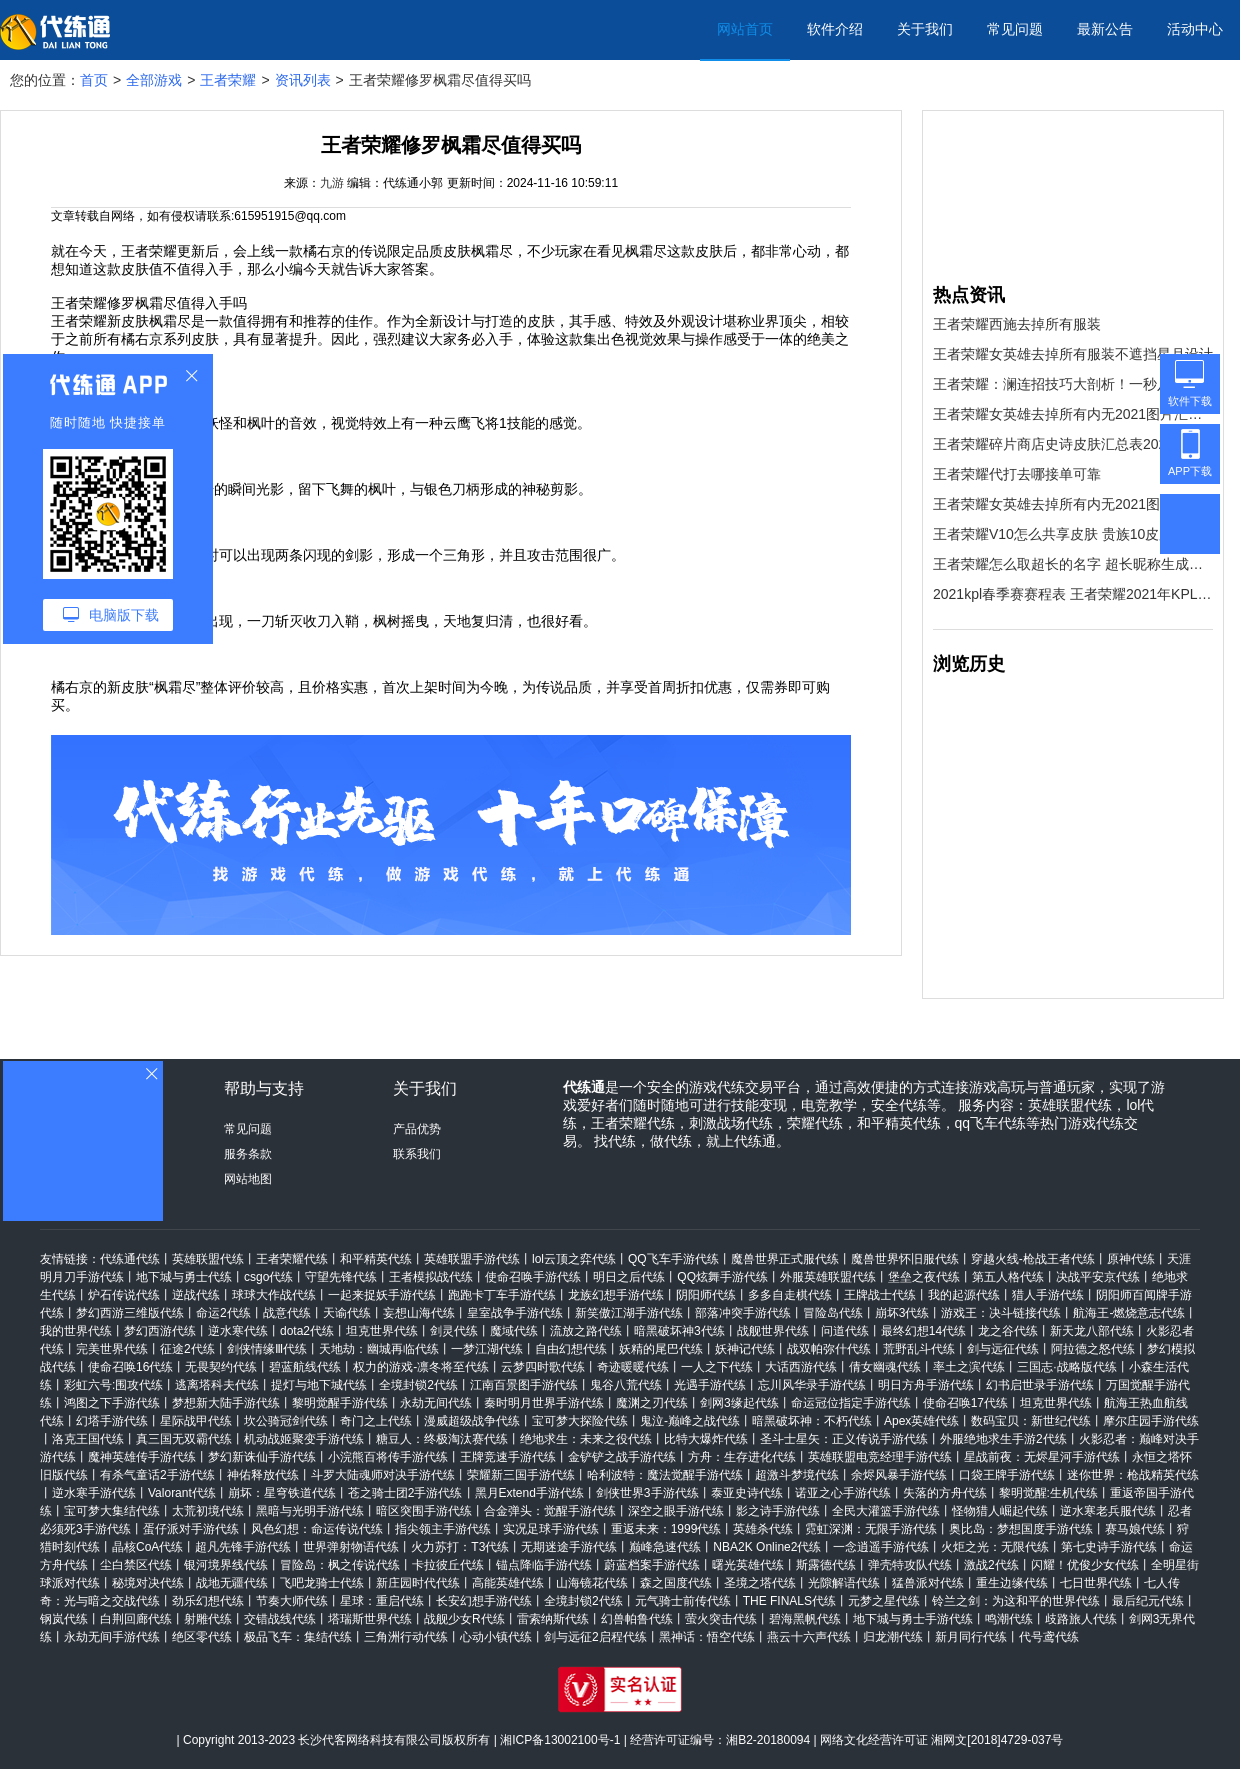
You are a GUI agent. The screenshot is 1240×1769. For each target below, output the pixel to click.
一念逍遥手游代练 (881, 1547)
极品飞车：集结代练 (298, 1637)
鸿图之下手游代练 (112, 1403)
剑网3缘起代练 (739, 1403)
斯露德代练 (826, 1565)
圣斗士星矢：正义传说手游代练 (844, 1439)
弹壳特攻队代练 (910, 1565)
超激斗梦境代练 (797, 1475)
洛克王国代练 (88, 1439)
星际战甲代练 (196, 1421)
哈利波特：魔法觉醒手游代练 (665, 1475)
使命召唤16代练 (130, 1367)
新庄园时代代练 (418, 1583)
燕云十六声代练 (809, 1637)
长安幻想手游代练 (484, 1601)
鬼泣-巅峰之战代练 (690, 1421)
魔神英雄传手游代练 (142, 1457)
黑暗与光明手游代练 (310, 1511)
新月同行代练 (971, 1637)
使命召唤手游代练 (533, 1277)
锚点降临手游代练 (544, 1565)
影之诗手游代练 (778, 1511)
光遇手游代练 (710, 1385)
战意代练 (287, 1313)
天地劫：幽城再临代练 (379, 1349)
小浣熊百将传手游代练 (388, 1457)
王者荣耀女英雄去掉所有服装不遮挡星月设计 (1073, 354)
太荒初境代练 (208, 1511)
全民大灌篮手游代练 (886, 1511)
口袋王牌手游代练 (1007, 1475)
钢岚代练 (64, 1619)
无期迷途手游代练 (569, 1547)
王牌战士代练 (880, 1295)
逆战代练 (196, 1295)
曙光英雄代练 (748, 1565)
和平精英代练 (376, 1259)
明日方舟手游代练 (926, 1385)
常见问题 (1015, 29)
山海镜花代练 (592, 1583)
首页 (94, 80)
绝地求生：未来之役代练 (586, 1439)
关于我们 (925, 29)
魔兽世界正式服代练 (785, 1259)
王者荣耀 (228, 80)
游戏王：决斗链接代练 (1001, 1313)
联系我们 (417, 1154)
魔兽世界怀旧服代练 (905, 1259)
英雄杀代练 (763, 1529)
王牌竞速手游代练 (508, 1457)
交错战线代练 (280, 1619)
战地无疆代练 (232, 1583)
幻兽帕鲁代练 (637, 1619)
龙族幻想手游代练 (616, 1295)
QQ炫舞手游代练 (722, 1277)
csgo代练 (268, 1277)
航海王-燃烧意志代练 (1129, 1313)
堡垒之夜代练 (924, 1277)
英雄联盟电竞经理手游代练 (880, 1457)
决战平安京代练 (1098, 1277)
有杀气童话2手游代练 (157, 1475)
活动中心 (1195, 29)
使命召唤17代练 (965, 1403)
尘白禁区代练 (136, 1565)
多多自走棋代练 (790, 1295)
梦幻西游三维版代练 (130, 1313)
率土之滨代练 (969, 1367)
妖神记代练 (745, 1349)
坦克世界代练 (382, 1331)
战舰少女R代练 (464, 1619)
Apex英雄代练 (921, 1421)
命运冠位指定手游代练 (851, 1403)
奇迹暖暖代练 (633, 1367)
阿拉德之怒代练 (1093, 1349)
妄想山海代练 (419, 1313)
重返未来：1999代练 (666, 1529)
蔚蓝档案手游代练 (652, 1565)
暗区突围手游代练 (424, 1511)
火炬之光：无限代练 (995, 1547)
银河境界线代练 (226, 1565)
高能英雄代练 (508, 1583)
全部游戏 (154, 80)
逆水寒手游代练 (94, 1493)
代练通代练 (130, 1259)
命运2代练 (223, 1313)
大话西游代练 (801, 1367)
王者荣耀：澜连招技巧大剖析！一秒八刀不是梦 (1073, 384)
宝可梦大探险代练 (580, 1421)
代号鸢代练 (1049, 1637)
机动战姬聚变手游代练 (304, 1439)
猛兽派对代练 (928, 1583)
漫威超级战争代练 (472, 1421)
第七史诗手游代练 (1109, 1547)
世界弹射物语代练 (351, 1547)
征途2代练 (187, 1349)
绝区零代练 (202, 1637)
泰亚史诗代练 (747, 1493)
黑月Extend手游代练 (529, 1493)
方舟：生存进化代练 (742, 1457)
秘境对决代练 (148, 1583)
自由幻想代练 (571, 1349)
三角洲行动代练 (406, 1637)
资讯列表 (303, 80)
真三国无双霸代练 (184, 1439)
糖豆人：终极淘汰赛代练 (442, 1439)
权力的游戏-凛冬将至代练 (421, 1367)
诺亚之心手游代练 (843, 1493)
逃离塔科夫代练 (217, 1385)
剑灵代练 (454, 1331)
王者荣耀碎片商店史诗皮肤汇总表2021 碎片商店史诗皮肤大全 (1073, 444)
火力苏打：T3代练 (460, 1547)
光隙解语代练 (844, 1583)
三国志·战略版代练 (1066, 1367)
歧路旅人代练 (1081, 1619)
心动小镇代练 (496, 1637)
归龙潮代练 (893, 1637)
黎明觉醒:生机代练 (1048, 1493)
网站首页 (745, 29)
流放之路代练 (586, 1331)
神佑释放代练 (263, 1475)
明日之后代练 (629, 1277)
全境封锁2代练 (418, 1385)
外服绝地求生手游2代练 (1003, 1439)
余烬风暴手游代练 (899, 1475)
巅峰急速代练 (665, 1547)
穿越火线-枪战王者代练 (1033, 1259)
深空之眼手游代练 (676, 1511)
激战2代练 (991, 1565)
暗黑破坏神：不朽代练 (812, 1421)
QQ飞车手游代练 (673, 1259)
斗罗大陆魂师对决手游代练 (383, 1475)
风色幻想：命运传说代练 (317, 1529)
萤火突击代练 (721, 1619)
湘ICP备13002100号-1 (560, 1740)
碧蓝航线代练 (305, 1367)
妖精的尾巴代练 (661, 1349)
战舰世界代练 (773, 1331)
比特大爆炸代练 (706, 1439)
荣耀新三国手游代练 (521, 1475)
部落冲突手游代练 (743, 1313)
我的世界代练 (76, 1331)
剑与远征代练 (1003, 1349)
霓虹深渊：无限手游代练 (871, 1529)
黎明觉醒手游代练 (340, 1403)
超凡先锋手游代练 (243, 1547)
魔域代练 (514, 1331)
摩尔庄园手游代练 (1151, 1421)
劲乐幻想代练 (208, 1601)
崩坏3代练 (902, 1313)
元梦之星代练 (884, 1601)
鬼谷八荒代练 (626, 1385)
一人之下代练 (717, 1367)
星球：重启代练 (382, 1601)
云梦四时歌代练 (543, 1367)
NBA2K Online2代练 (767, 1547)
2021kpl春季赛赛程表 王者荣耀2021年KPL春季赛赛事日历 (1073, 594)
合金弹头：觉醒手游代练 (550, 1511)
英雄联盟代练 (208, 1259)
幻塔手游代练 (112, 1421)
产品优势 (417, 1129)
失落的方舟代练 (945, 1493)
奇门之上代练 (376, 1421)
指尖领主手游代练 (443, 1529)
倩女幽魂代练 (885, 1367)
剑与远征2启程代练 (595, 1637)
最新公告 (1105, 29)
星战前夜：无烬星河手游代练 (1042, 1457)
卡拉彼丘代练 (448, 1565)
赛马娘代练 (1135, 1529)
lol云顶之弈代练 (574, 1259)
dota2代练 (307, 1331)
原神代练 (1131, 1259)
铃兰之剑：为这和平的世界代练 (1016, 1601)
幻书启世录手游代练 (1040, 1385)
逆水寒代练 (238, 1331)
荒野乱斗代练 (919, 1349)
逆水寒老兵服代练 (1108, 1511)
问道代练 (845, 1331)
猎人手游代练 (1048, 1295)
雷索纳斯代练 (553, 1619)
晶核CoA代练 (147, 1547)
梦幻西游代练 (160, 1331)
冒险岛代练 (833, 1313)
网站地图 (248, 1179)
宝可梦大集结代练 (112, 1511)
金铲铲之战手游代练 (622, 1457)
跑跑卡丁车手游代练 (502, 1295)
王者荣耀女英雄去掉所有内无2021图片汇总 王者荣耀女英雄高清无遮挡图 (1073, 414)
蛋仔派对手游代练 (191, 1529)
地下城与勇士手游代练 (913, 1619)
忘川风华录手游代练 (812, 1385)
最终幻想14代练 (923, 1331)
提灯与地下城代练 (319, 1385)
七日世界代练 (1096, 1583)
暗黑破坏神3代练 (679, 1331)
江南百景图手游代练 (524, 1385)
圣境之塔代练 (760, 1583)
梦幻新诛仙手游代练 (262, 1457)
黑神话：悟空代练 (707, 1637)
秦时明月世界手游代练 (544, 1403)
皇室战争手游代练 (515, 1313)
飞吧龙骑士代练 (322, 1583)
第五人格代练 (1008, 1277)
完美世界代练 (112, 1349)
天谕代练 (347, 1313)
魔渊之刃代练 (652, 1403)
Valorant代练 (182, 1493)
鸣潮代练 (1009, 1619)
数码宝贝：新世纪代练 (1031, 1421)
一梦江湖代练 (487, 1349)
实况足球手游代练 (551, 1529)
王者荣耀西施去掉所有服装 (1017, 324)
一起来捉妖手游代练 (382, 1295)
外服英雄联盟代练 (828, 1277)
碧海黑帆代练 (805, 1619)
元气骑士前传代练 (683, 1601)
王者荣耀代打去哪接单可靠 (1017, 474)
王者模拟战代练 (431, 1277)
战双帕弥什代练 (829, 1349)
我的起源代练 (964, 1295)
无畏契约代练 (221, 1367)
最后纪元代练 (1148, 1601)
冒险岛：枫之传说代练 (340, 1565)
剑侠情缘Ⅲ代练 (267, 1349)
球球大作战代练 (274, 1295)
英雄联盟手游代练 (472, 1259)
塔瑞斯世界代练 (370, 1619)
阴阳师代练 (706, 1295)
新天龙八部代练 (1092, 1331)
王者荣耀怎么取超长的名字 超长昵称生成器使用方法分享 (1073, 564)
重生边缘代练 (1012, 1583)
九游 (332, 183)
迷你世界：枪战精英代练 (1133, 1475)
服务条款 (248, 1154)
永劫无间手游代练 (112, 1637)
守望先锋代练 (341, 1277)
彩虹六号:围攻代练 (113, 1385)
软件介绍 (835, 29)
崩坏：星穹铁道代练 (282, 1493)
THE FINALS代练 (789, 1601)
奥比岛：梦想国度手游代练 (1021, 1529)
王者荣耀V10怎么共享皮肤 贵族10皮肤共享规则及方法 (1073, 534)
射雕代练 (208, 1619)
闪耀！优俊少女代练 (1085, 1565)
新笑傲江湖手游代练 (629, 1313)
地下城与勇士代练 (184, 1277)
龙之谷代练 (1008, 1331)
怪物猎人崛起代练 (1000, 1511)
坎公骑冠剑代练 (286, 1421)
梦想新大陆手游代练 (226, 1403)
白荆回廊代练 (136, 1619)
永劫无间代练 (436, 1403)
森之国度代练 (676, 1583)
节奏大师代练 (292, 1601)
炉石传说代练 (124, 1295)
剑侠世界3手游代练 (647, 1493)
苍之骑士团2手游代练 (405, 1493)
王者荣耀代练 (292, 1259)
